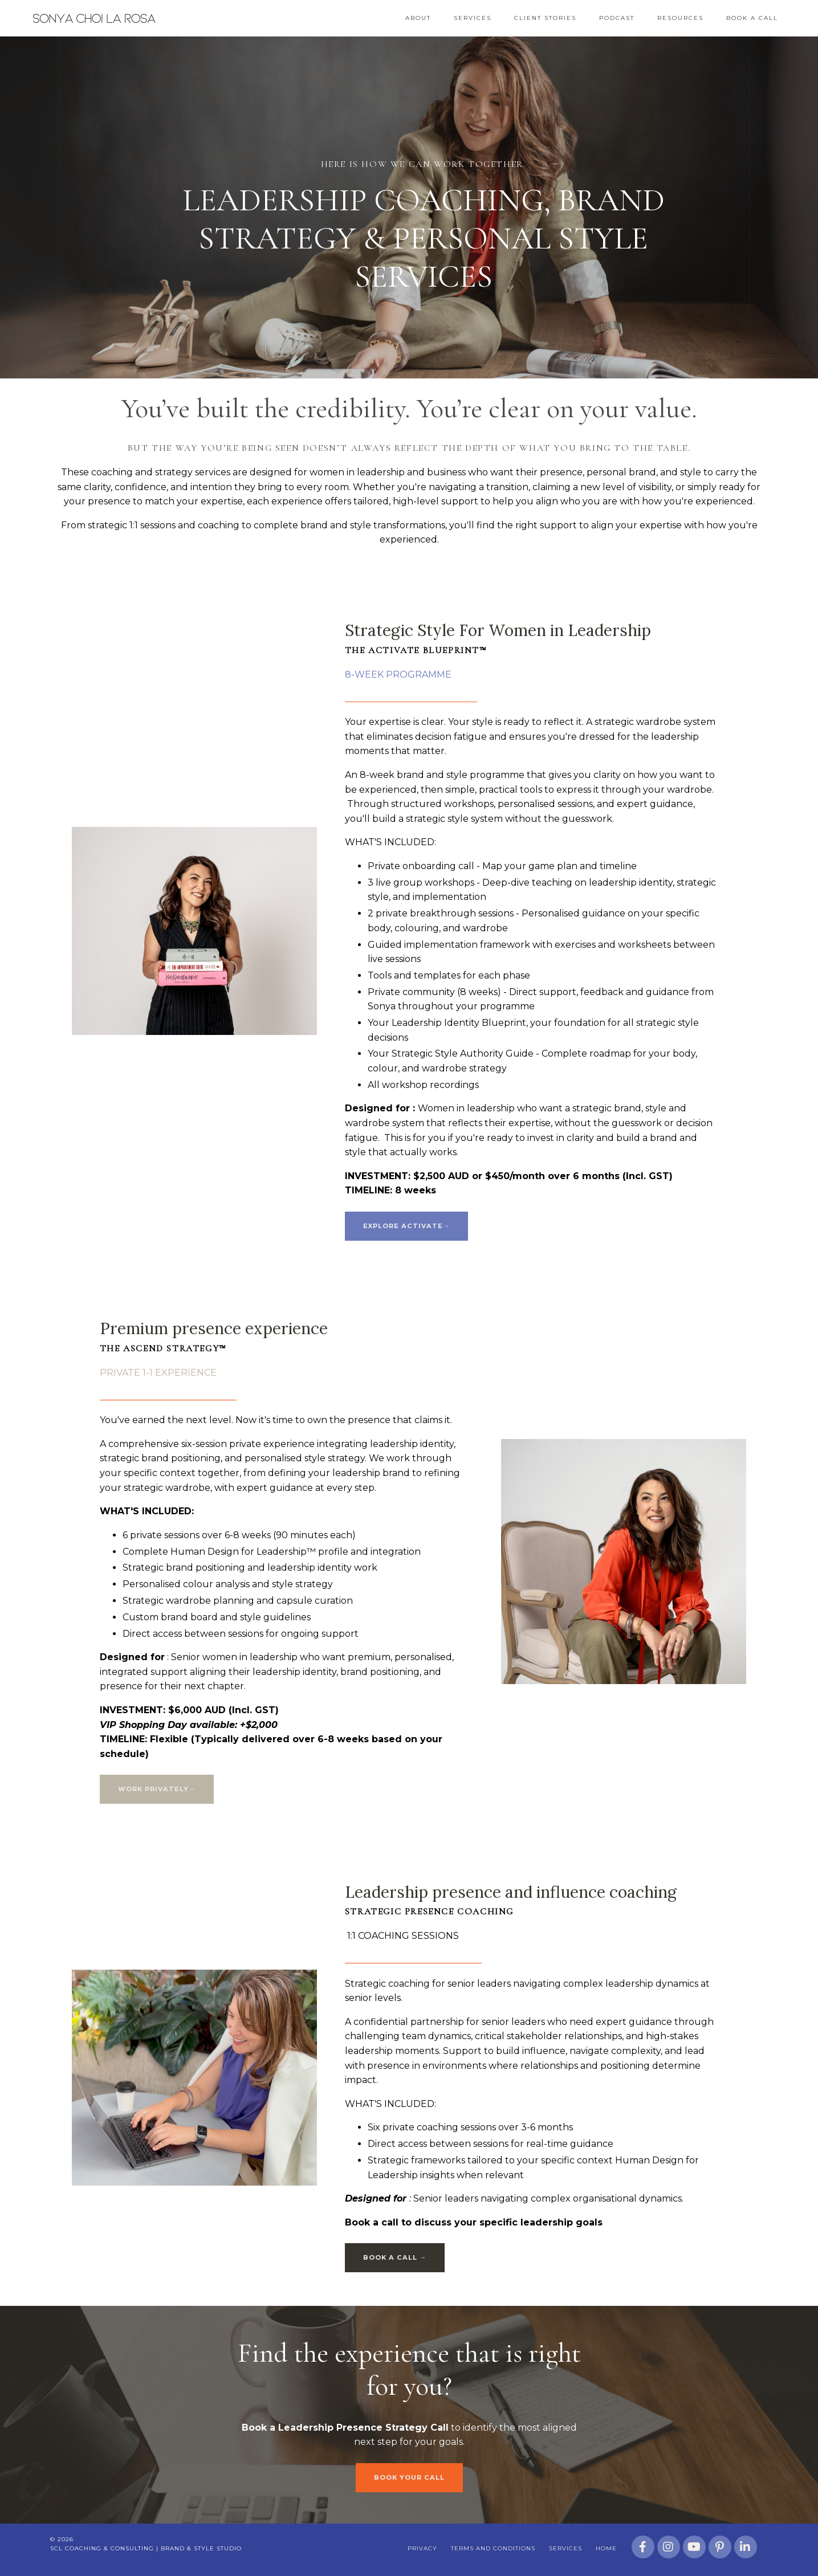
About (418, 18)
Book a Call (752, 18)
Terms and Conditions (493, 2550)
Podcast (616, 18)
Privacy (423, 2550)
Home (606, 2550)
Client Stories (545, 18)
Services (472, 18)
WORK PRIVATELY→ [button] (157, 1790)
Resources (680, 18)
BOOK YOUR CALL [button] (409, 2480)
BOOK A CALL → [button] (395, 2260)
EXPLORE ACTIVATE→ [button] (407, 1226)
